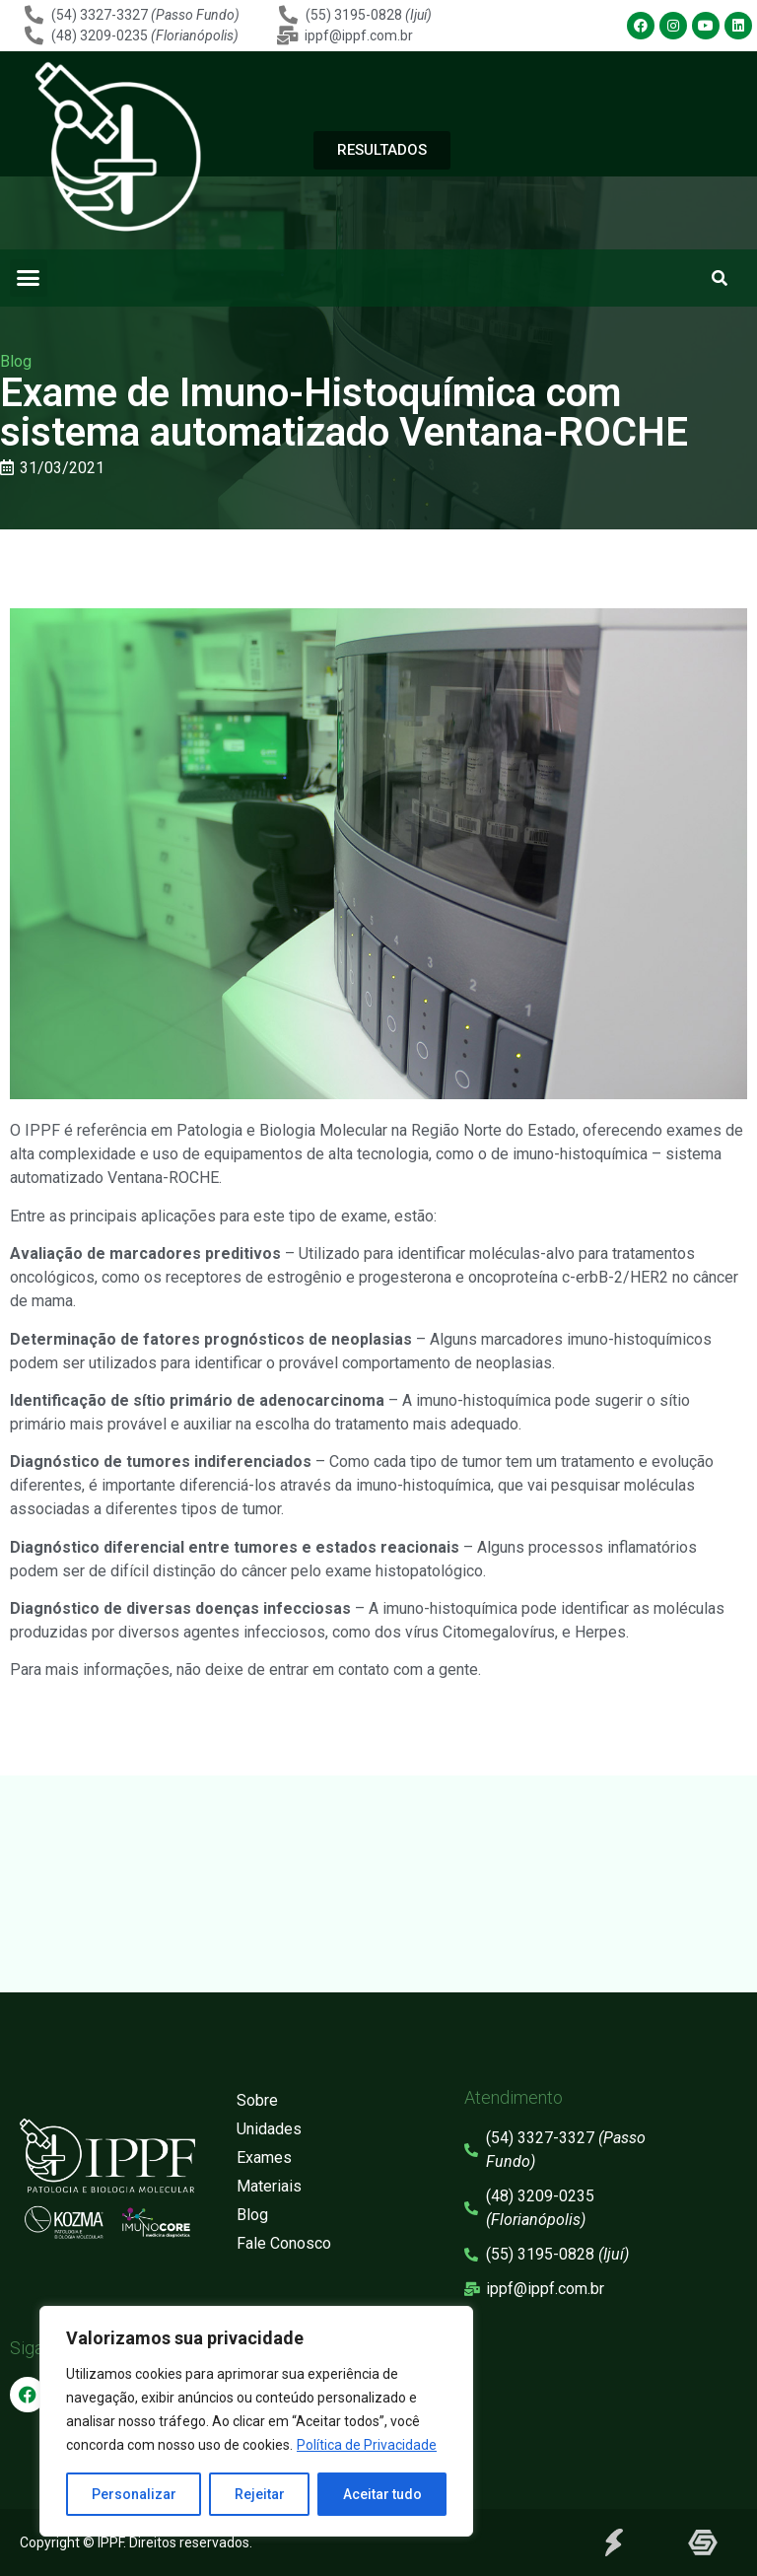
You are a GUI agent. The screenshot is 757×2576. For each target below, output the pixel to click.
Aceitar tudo (382, 2494)
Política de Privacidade (367, 2445)
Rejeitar (260, 2494)
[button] (28, 278)
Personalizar (134, 2494)
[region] (256, 2421)
